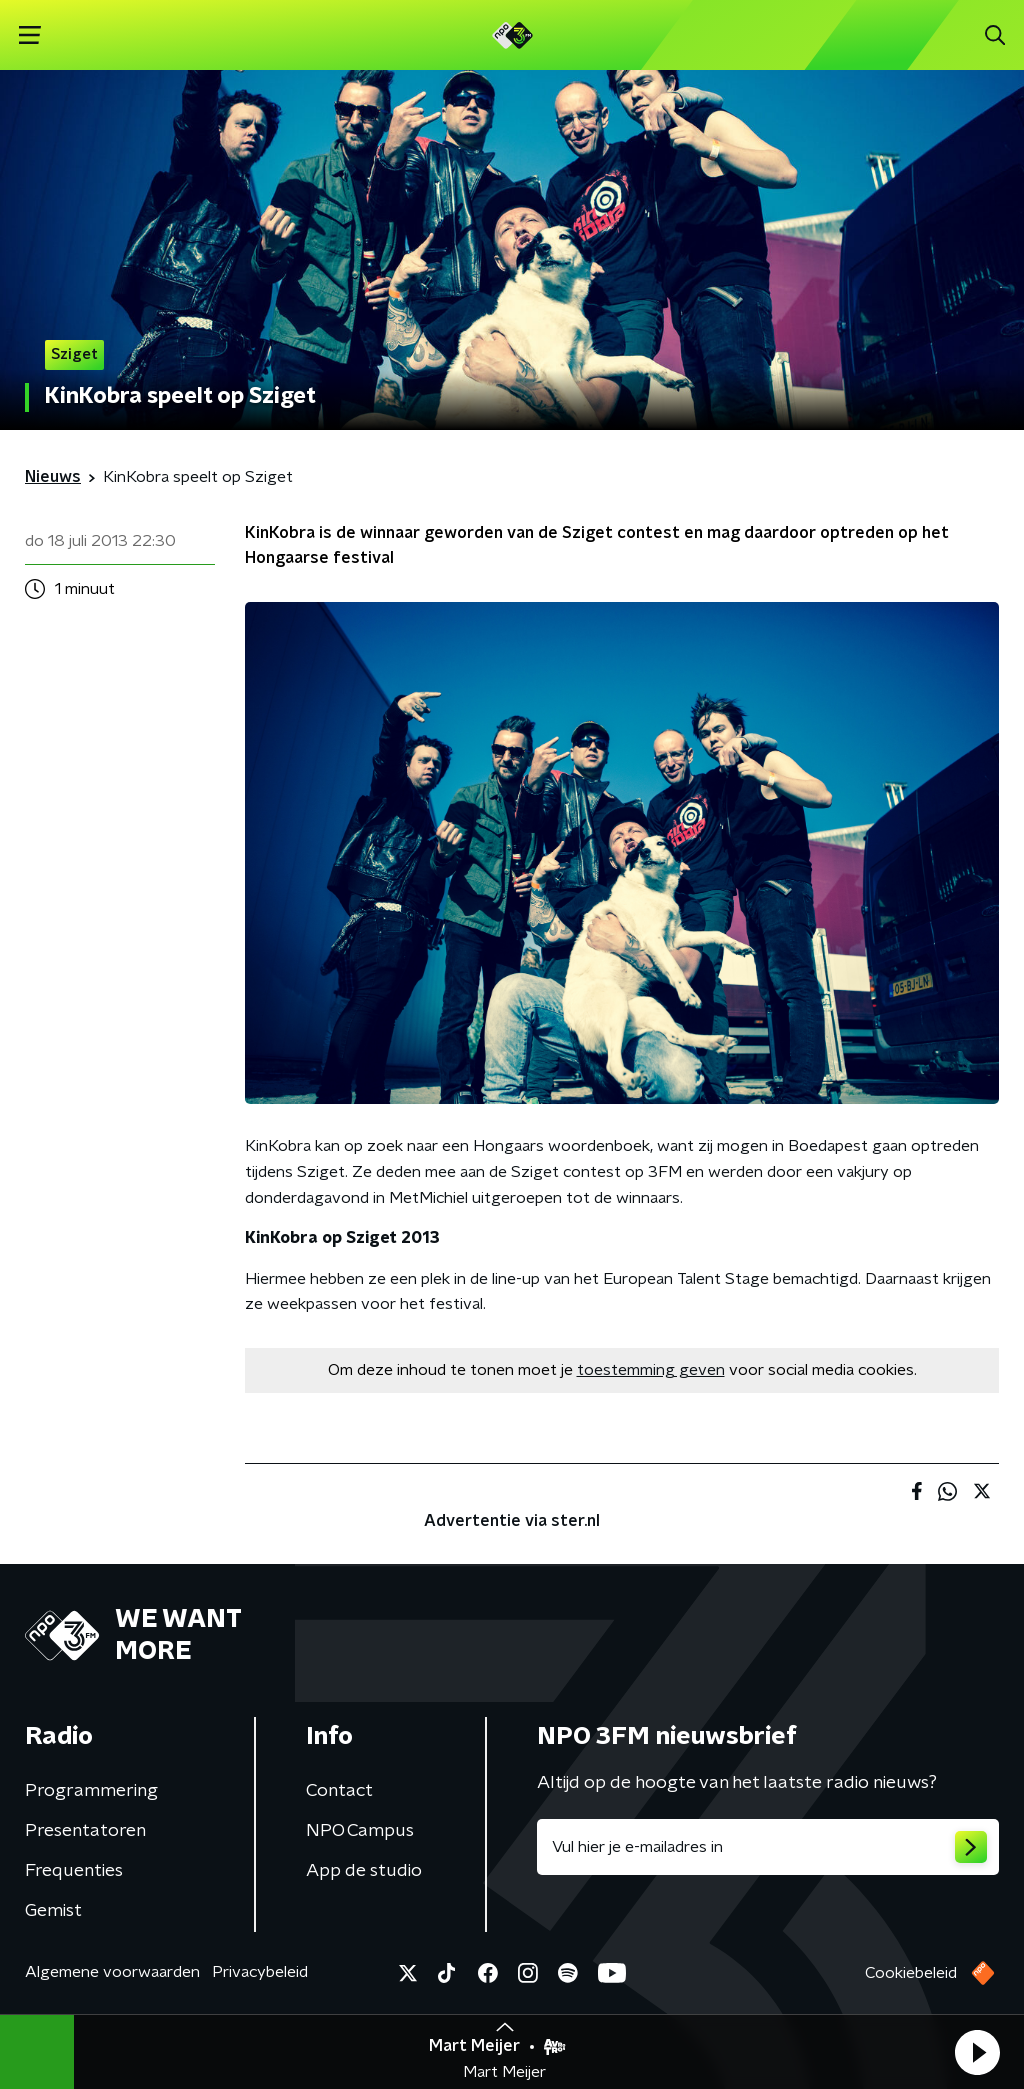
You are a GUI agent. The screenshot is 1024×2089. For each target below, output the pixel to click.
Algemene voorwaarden (112, 1972)
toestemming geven (651, 1370)
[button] (977, 2052)
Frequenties (74, 1871)
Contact (339, 1791)
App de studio (364, 1871)
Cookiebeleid (911, 1973)
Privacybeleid (260, 1972)
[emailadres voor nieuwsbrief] (768, 1847)
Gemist (53, 1911)
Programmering (91, 1791)
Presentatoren (85, 1831)
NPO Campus (360, 1831)
